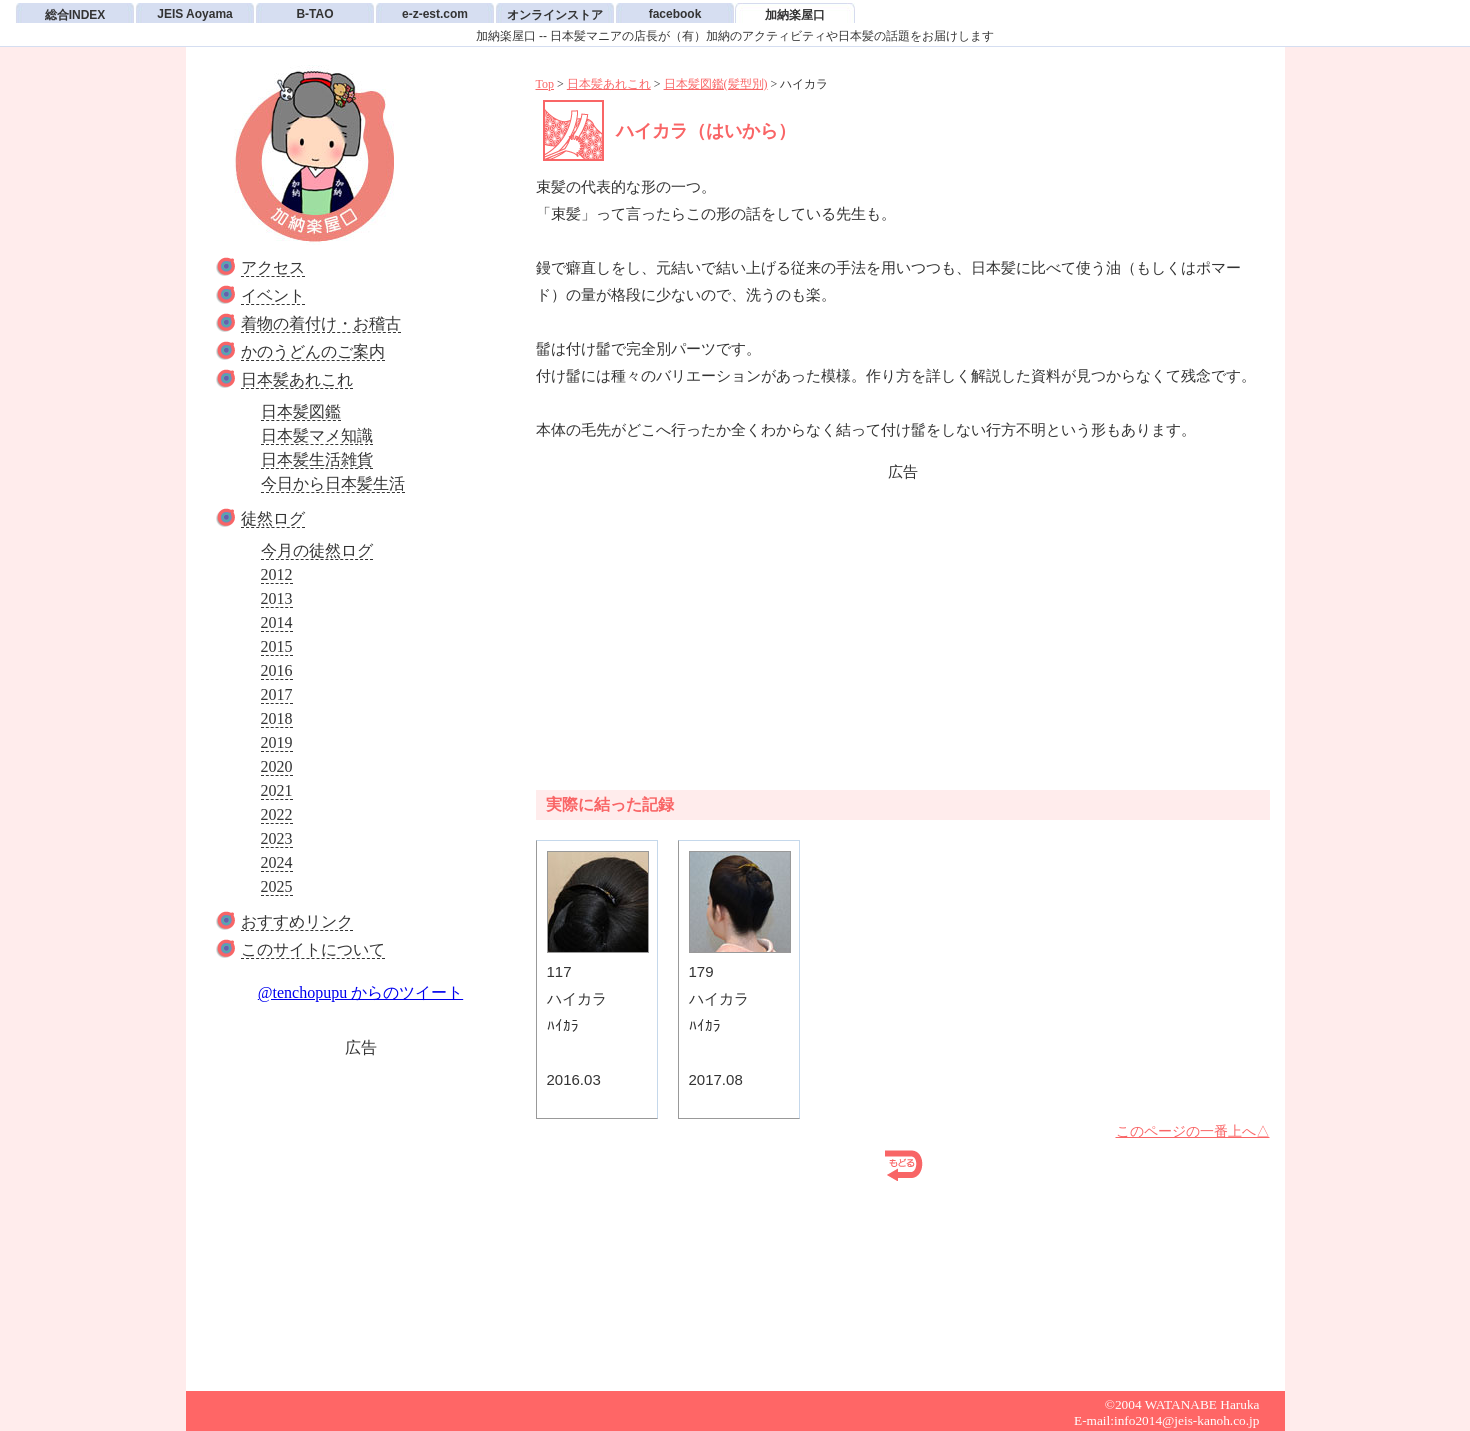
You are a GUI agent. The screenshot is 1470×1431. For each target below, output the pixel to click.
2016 (277, 670)
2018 (277, 718)
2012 (277, 574)
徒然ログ (273, 518)
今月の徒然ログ (317, 550)
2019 (277, 742)
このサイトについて (313, 949)
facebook (675, 14)
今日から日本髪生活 (333, 483)
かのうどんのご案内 (313, 351)
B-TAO (314, 14)
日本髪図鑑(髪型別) (716, 84)
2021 (277, 790)
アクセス (273, 267)
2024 (277, 862)
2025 (277, 886)
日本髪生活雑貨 (317, 459)
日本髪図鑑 (301, 411)
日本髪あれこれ (297, 379)
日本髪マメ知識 (317, 435)
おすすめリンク (297, 921)
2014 (277, 622)
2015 (277, 646)
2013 (277, 598)
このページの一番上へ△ (1193, 1131)
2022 (277, 814)
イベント (273, 295)
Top (545, 84)
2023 (277, 838)
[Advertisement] (361, 1215)
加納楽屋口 (795, 15)
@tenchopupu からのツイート (360, 992)
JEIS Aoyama (195, 14)
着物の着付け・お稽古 (321, 323)
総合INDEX (75, 15)
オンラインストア (555, 15)
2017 (277, 694)
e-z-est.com (435, 14)
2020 (277, 766)
